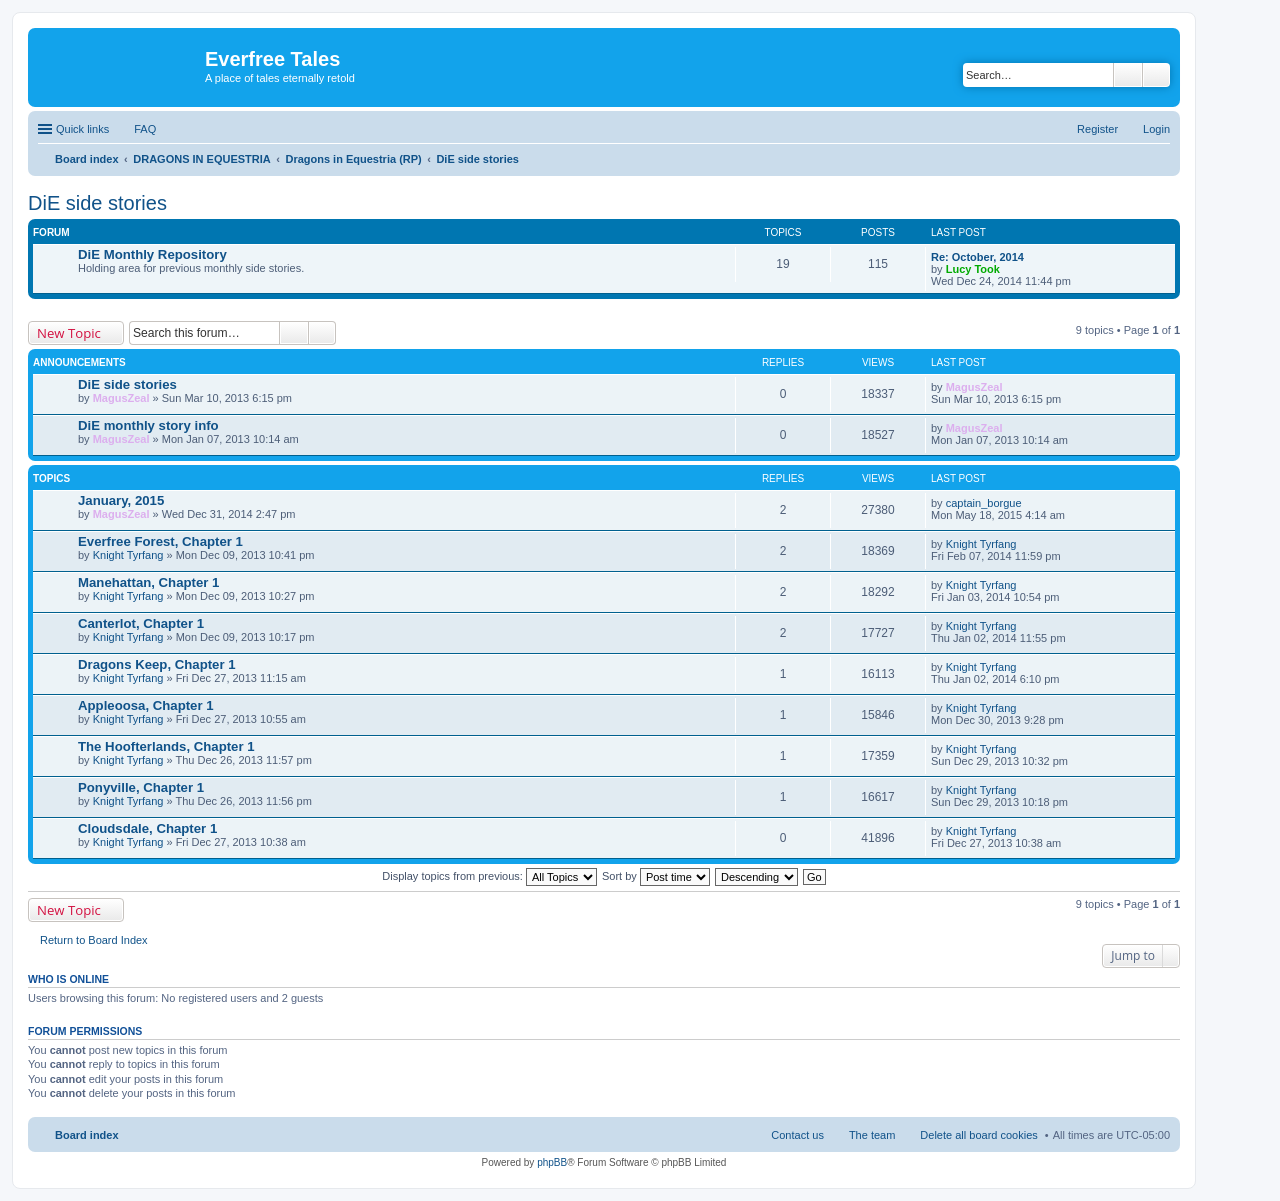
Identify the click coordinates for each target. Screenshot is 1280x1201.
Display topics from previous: (489, 876)
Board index (87, 1135)
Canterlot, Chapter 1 (141, 623)
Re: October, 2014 (977, 257)
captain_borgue (984, 503)
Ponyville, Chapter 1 (141, 787)
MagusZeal (121, 398)
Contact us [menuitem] (797, 1135)
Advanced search (1156, 75)
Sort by (656, 876)
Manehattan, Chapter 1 (148, 582)
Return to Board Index (94, 940)
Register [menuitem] (1097, 129)
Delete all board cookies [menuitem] (978, 1135)
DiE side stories (97, 203)
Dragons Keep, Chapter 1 (157, 664)
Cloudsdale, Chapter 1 (147, 828)
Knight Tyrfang (128, 555)
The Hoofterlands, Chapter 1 (166, 746)
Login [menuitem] (1156, 129)
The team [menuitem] (872, 1135)
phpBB (552, 1162)
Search (1128, 75)
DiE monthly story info (148, 425)
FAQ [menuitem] (145, 129)
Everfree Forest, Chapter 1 (160, 541)
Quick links (82, 129)
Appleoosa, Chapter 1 (146, 705)
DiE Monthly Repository (152, 254)
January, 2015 (121, 500)
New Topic (69, 333)
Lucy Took (973, 269)
